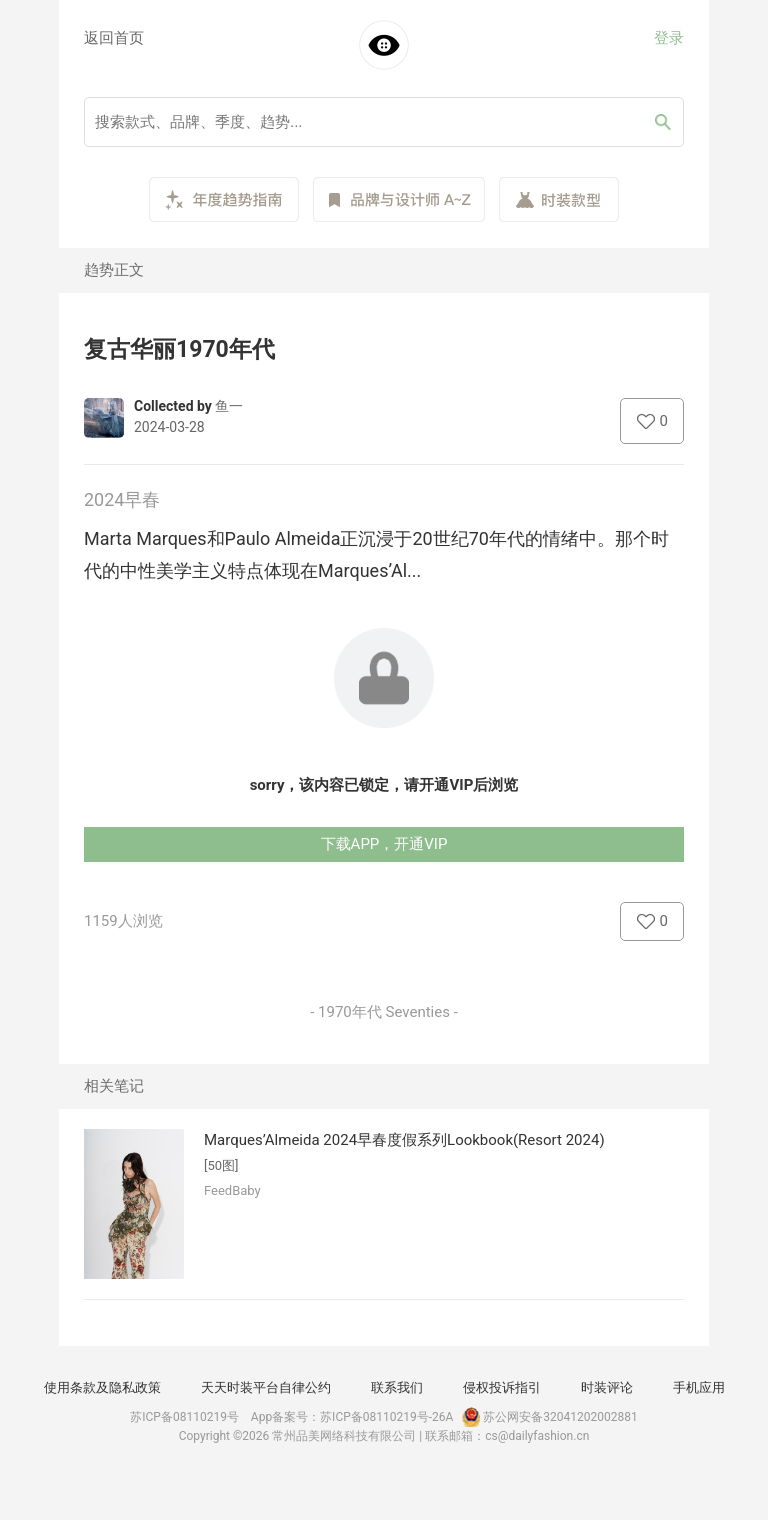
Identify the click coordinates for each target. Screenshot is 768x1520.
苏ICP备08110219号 (184, 1417)
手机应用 (699, 1387)
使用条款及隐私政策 (102, 1387)
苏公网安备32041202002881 (548, 1417)
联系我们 (397, 1387)
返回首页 (114, 38)
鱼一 (229, 406)
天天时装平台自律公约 (266, 1387)
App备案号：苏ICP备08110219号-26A (352, 1417)
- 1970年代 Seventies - (384, 1012)
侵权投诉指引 (502, 1387)
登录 (669, 38)
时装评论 (607, 1387)
